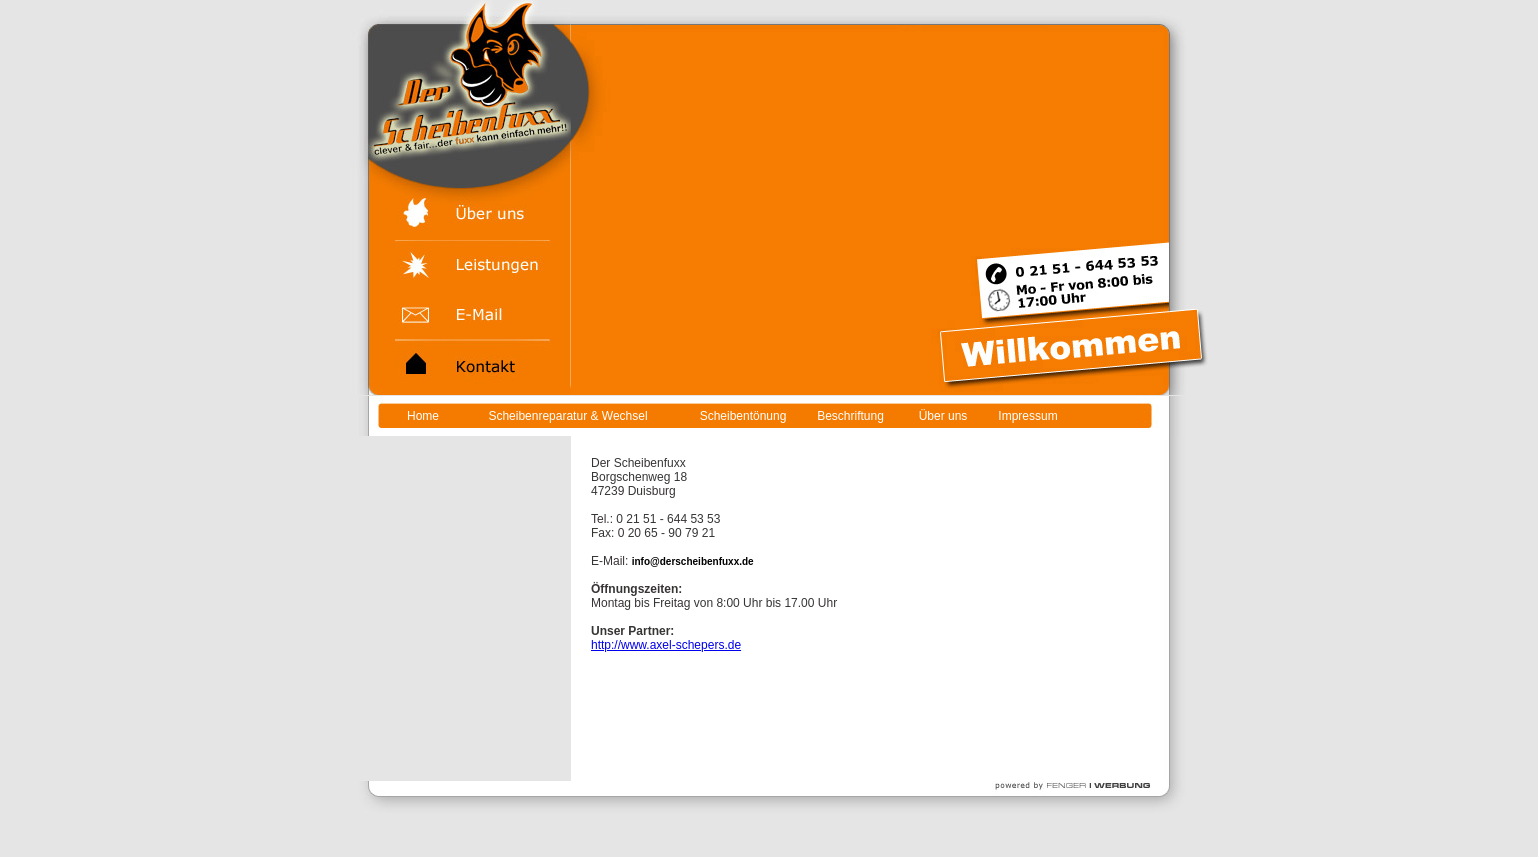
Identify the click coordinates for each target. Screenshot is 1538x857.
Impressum (1027, 416)
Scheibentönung (743, 416)
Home (423, 416)
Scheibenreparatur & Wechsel (567, 416)
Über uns (943, 416)
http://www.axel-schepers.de (666, 645)
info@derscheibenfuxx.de (693, 561)
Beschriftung (850, 416)
